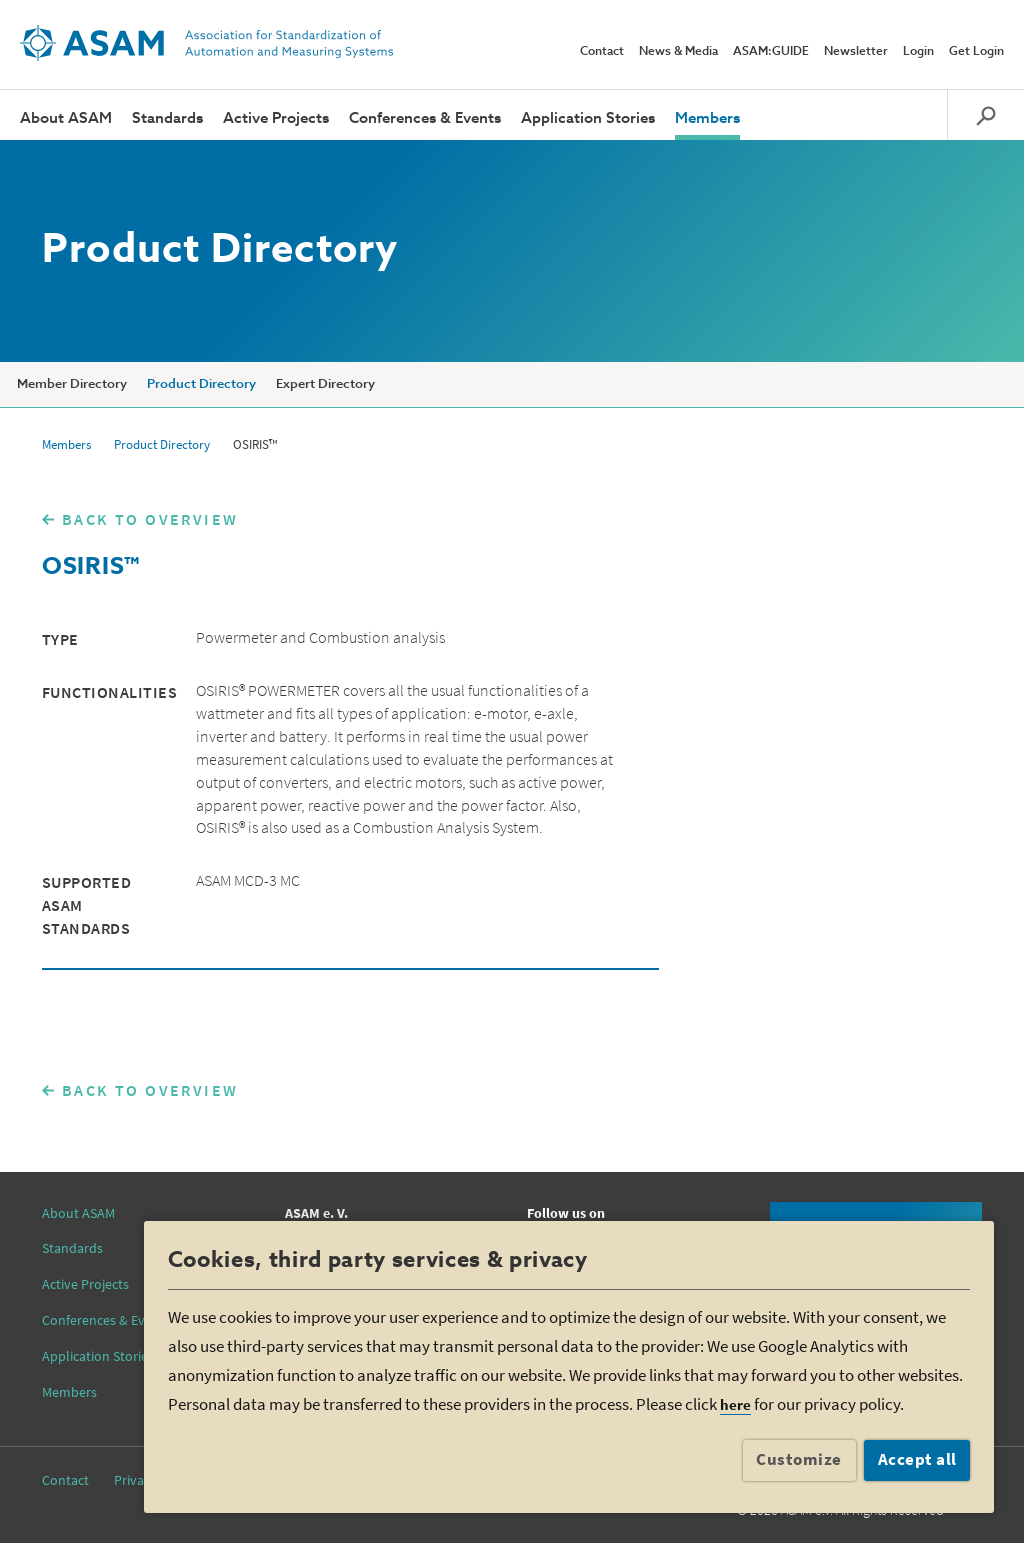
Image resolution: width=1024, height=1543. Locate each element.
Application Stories (588, 118)
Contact (602, 52)
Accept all (917, 1459)
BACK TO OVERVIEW (150, 519)
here (735, 1404)
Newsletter (856, 52)
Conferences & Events (425, 118)
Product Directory (201, 384)
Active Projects (276, 118)
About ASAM (66, 118)
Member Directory (72, 384)
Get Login (976, 52)
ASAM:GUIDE (771, 52)
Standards (167, 118)
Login (918, 52)
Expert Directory (325, 384)
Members (707, 118)
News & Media (678, 52)
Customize (799, 1459)
